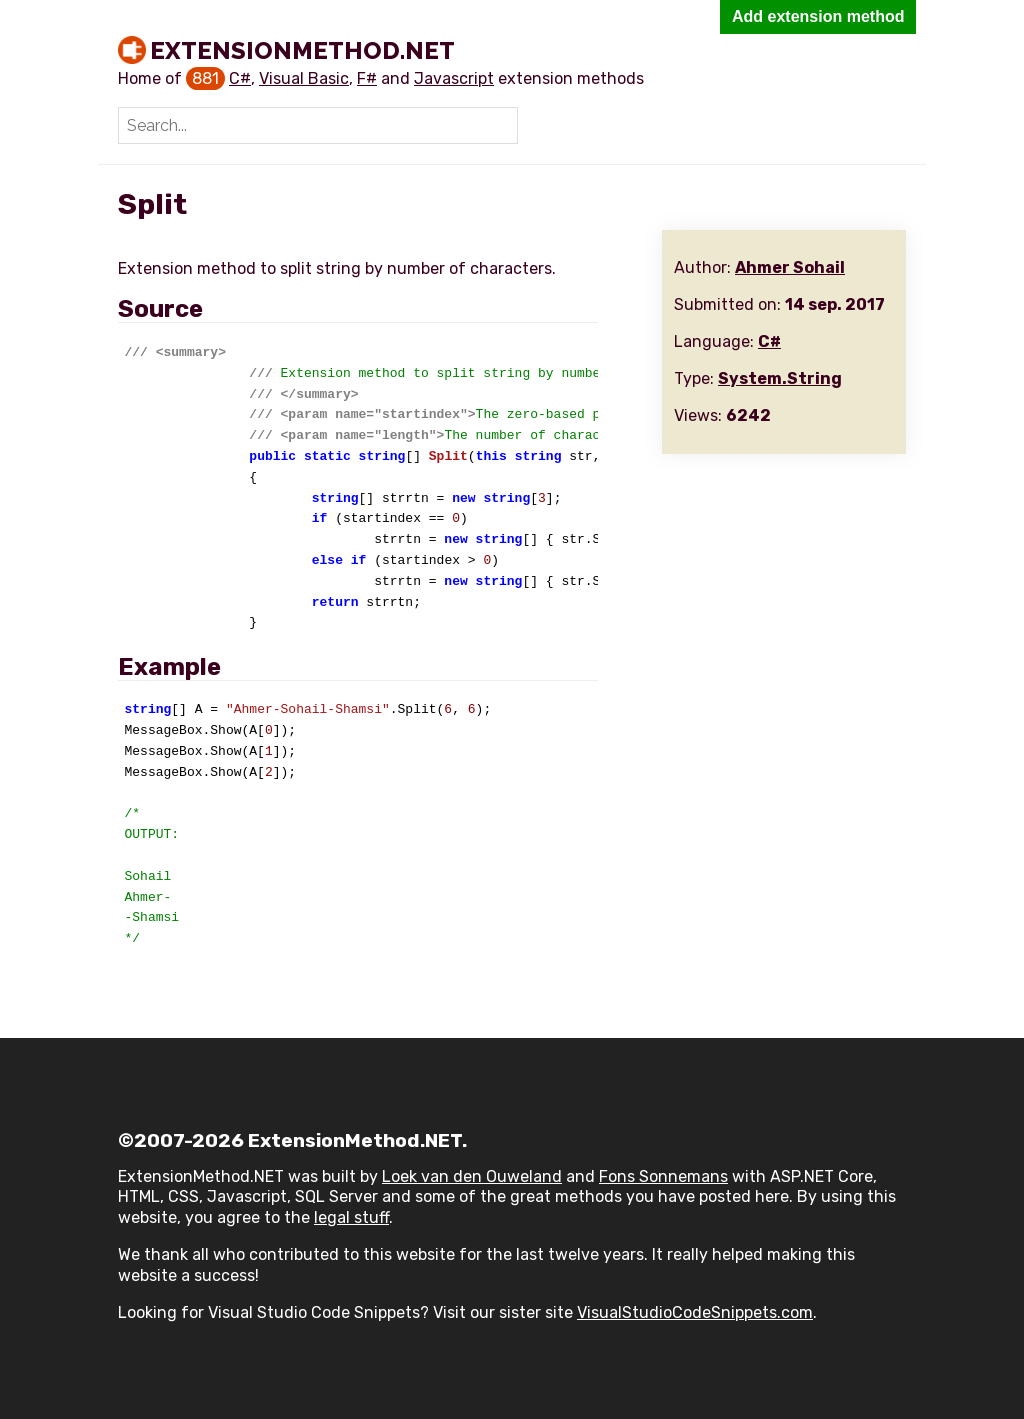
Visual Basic (304, 78)
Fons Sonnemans (663, 1176)
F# (367, 78)
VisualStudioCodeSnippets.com (695, 1312)
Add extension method (818, 16)
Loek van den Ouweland (472, 1176)
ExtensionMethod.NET (302, 50)
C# (240, 78)
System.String (780, 378)
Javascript (454, 78)
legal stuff (351, 1217)
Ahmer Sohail (790, 267)
